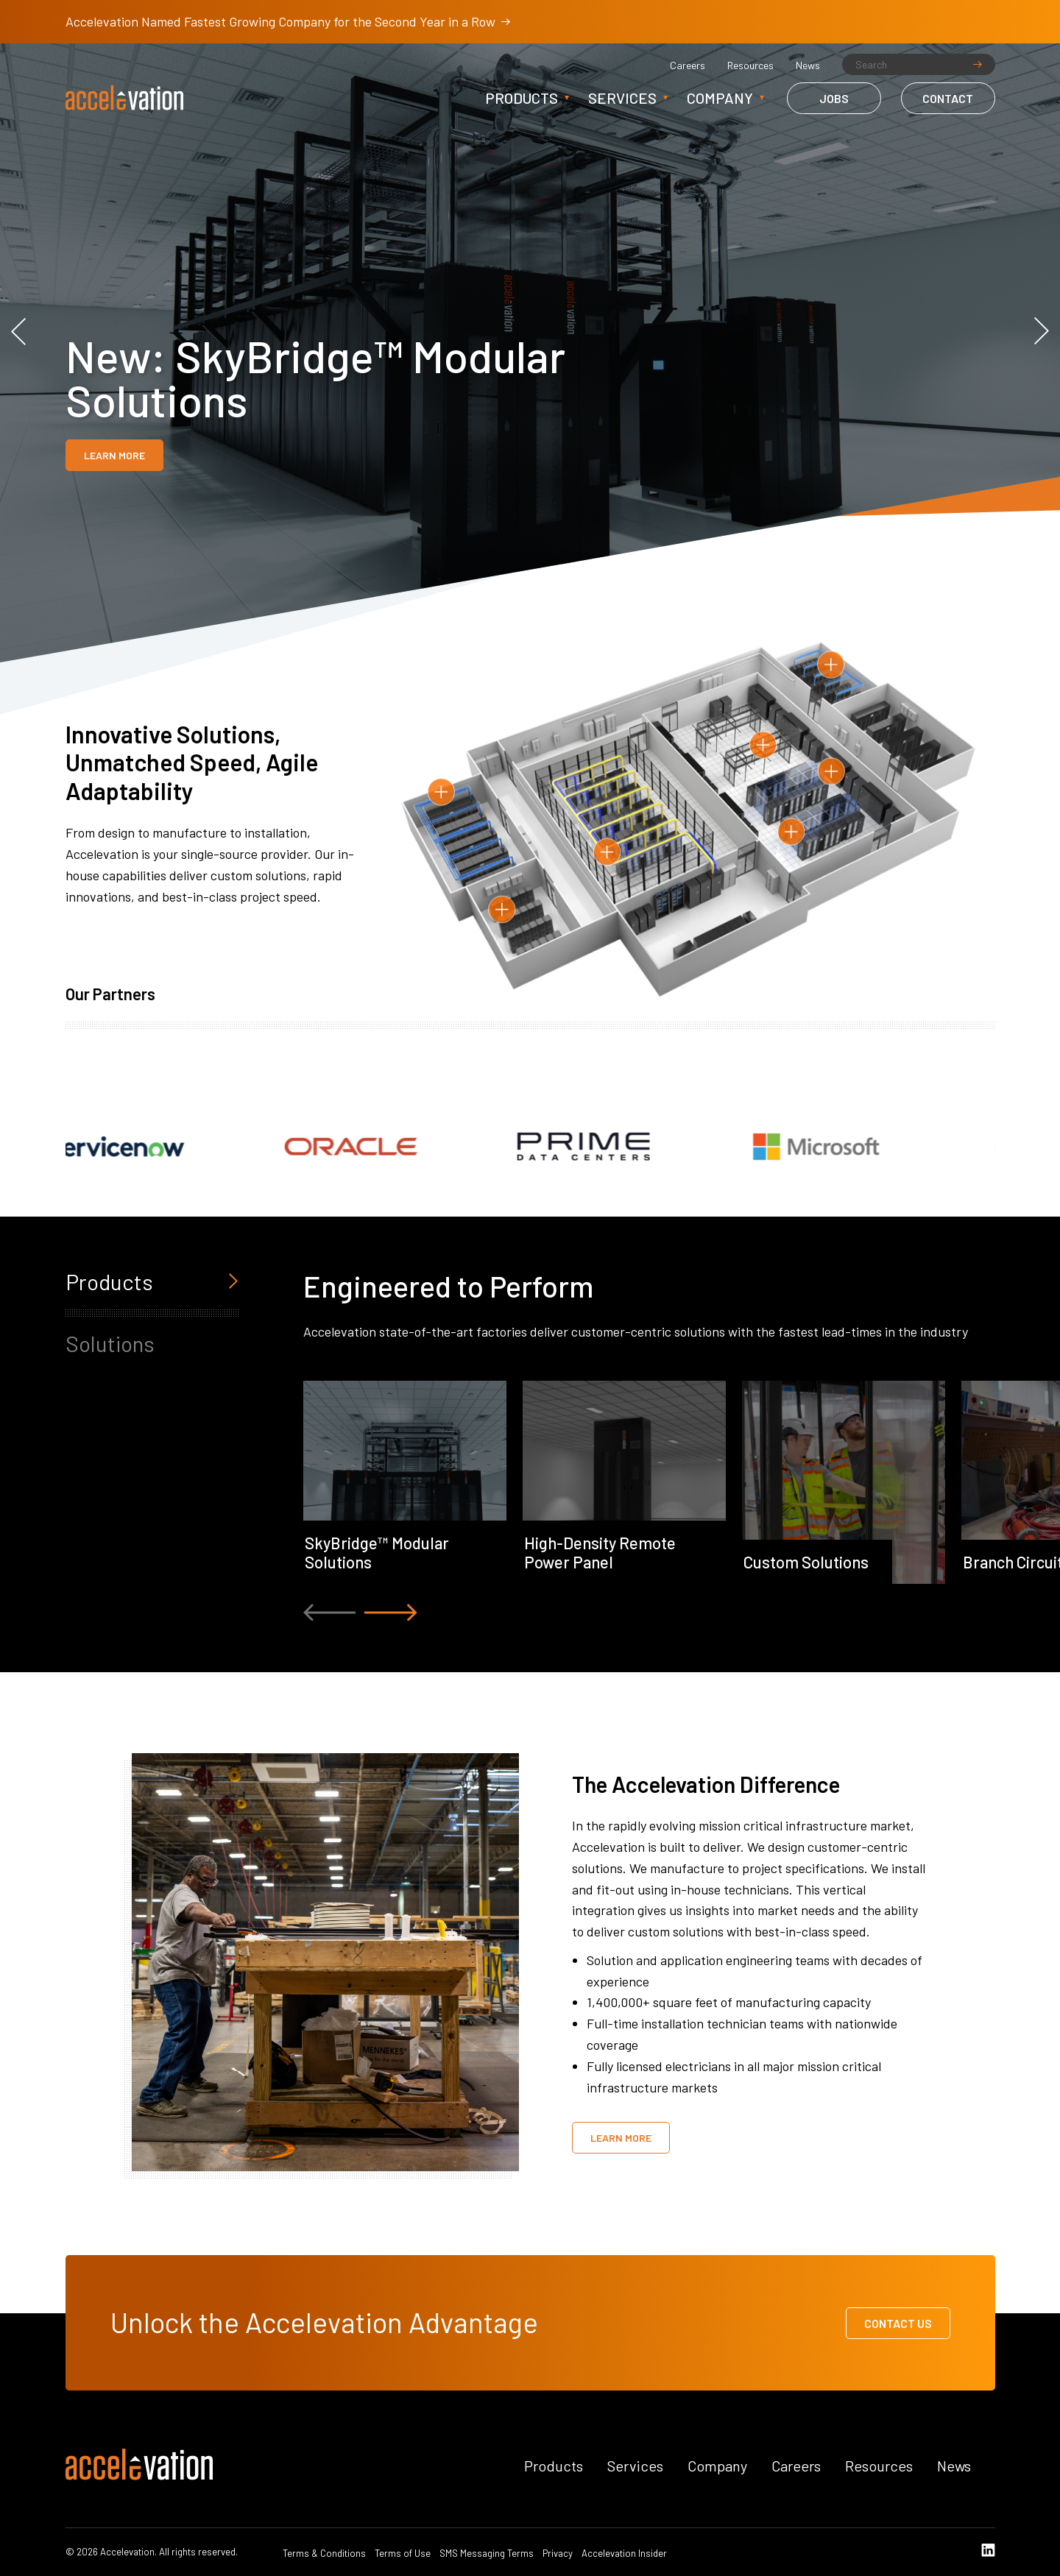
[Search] (918, 64)
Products (521, 98)
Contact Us (898, 2323)
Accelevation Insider (624, 2553)
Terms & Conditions (324, 2553)
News (808, 65)
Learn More (114, 455)
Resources (750, 65)
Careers (687, 65)
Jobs (834, 98)
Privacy (558, 2553)
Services (622, 98)
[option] (530, 331)
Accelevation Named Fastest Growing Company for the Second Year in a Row (288, 21)
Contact (947, 98)
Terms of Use (403, 2553)
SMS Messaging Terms (486, 2553)
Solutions (110, 1343)
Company (720, 98)
